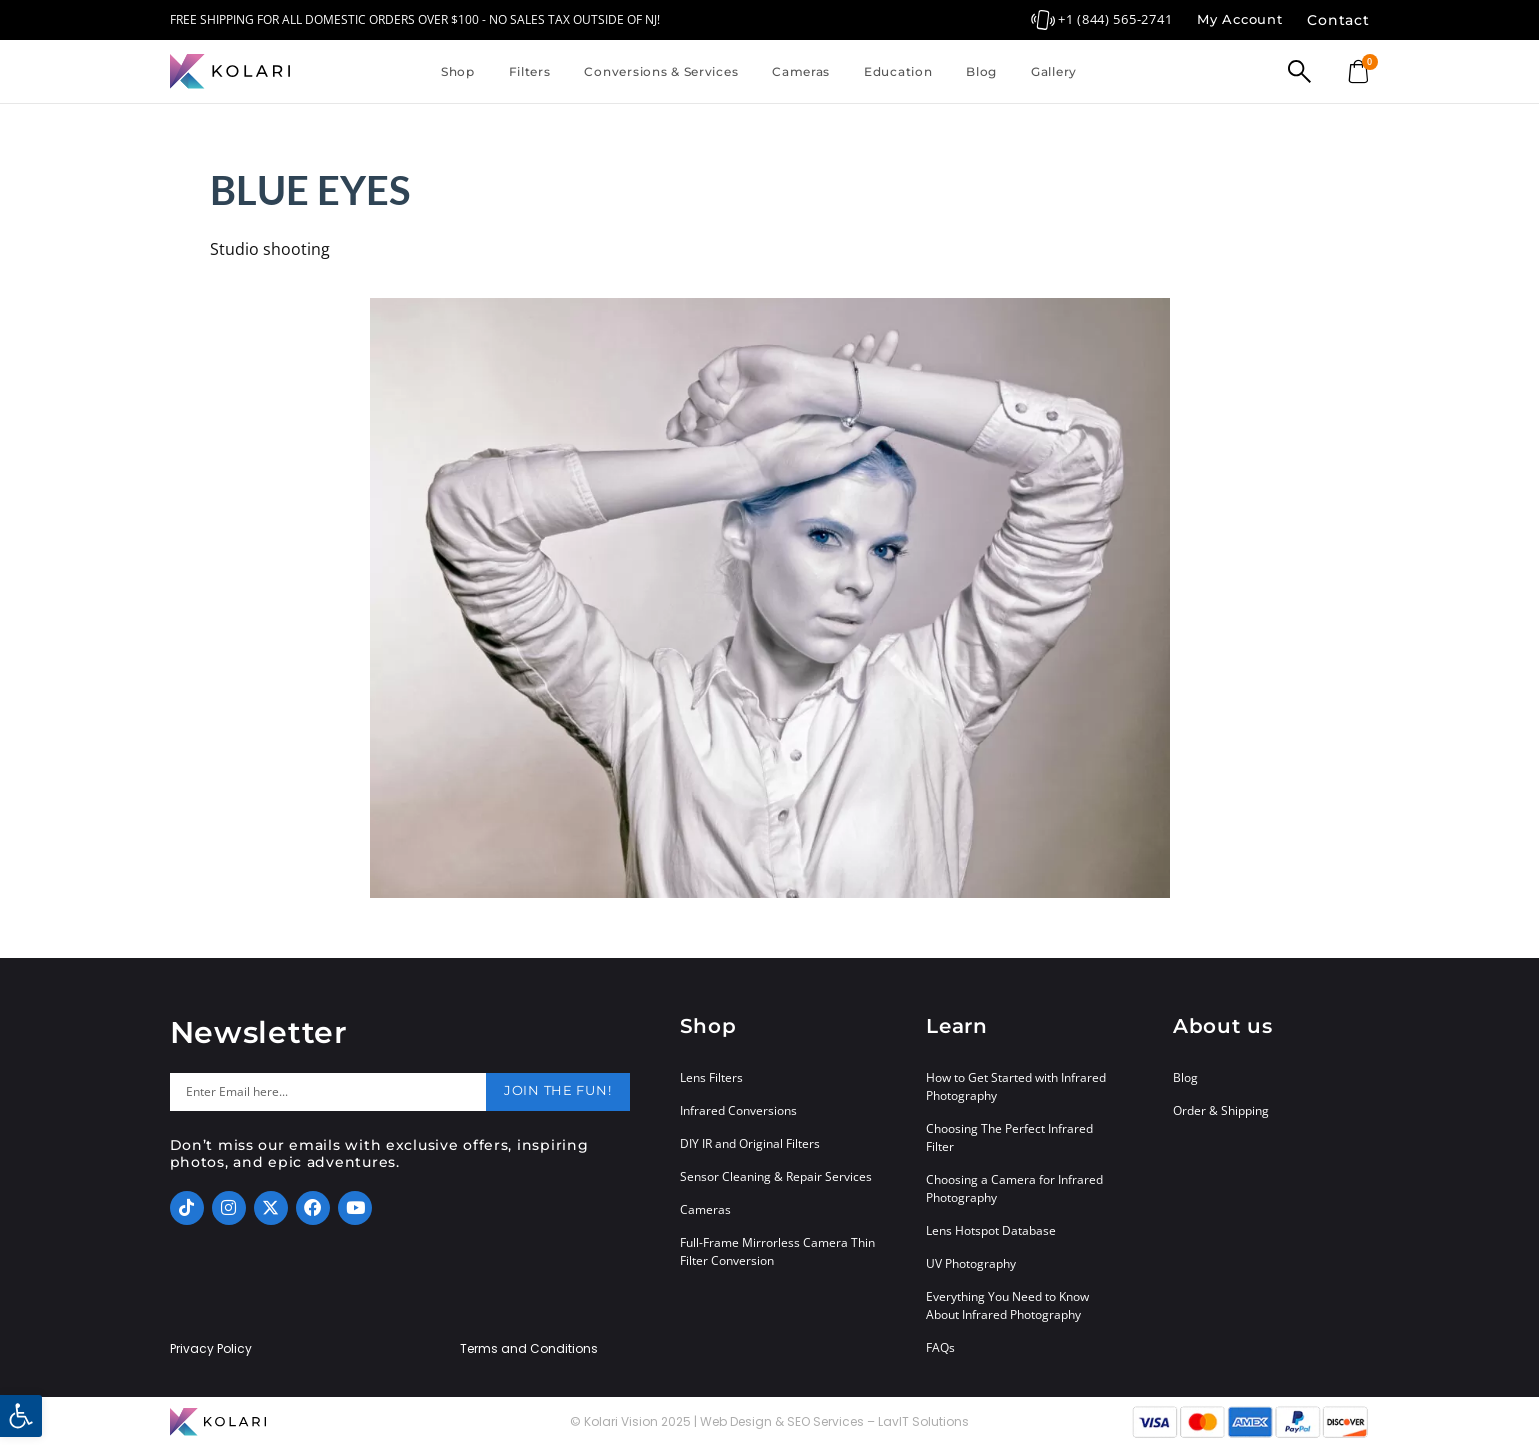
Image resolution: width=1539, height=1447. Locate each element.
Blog (981, 71)
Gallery (1054, 71)
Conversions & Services (661, 71)
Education (898, 71)
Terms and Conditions (529, 1349)
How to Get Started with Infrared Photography (1016, 1086)
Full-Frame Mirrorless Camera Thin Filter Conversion (777, 1251)
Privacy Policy (211, 1349)
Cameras (801, 71)
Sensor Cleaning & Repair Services (776, 1176)
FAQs (940, 1347)
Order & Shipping (1221, 1110)
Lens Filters (711, 1077)
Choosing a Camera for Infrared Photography (1014, 1188)
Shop (458, 71)
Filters (530, 71)
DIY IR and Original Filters (750, 1143)
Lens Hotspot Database (991, 1230)
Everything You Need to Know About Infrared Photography (1007, 1305)
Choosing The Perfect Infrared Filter (1009, 1137)
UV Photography (971, 1263)
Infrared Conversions (738, 1110)
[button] (21, 1416)
